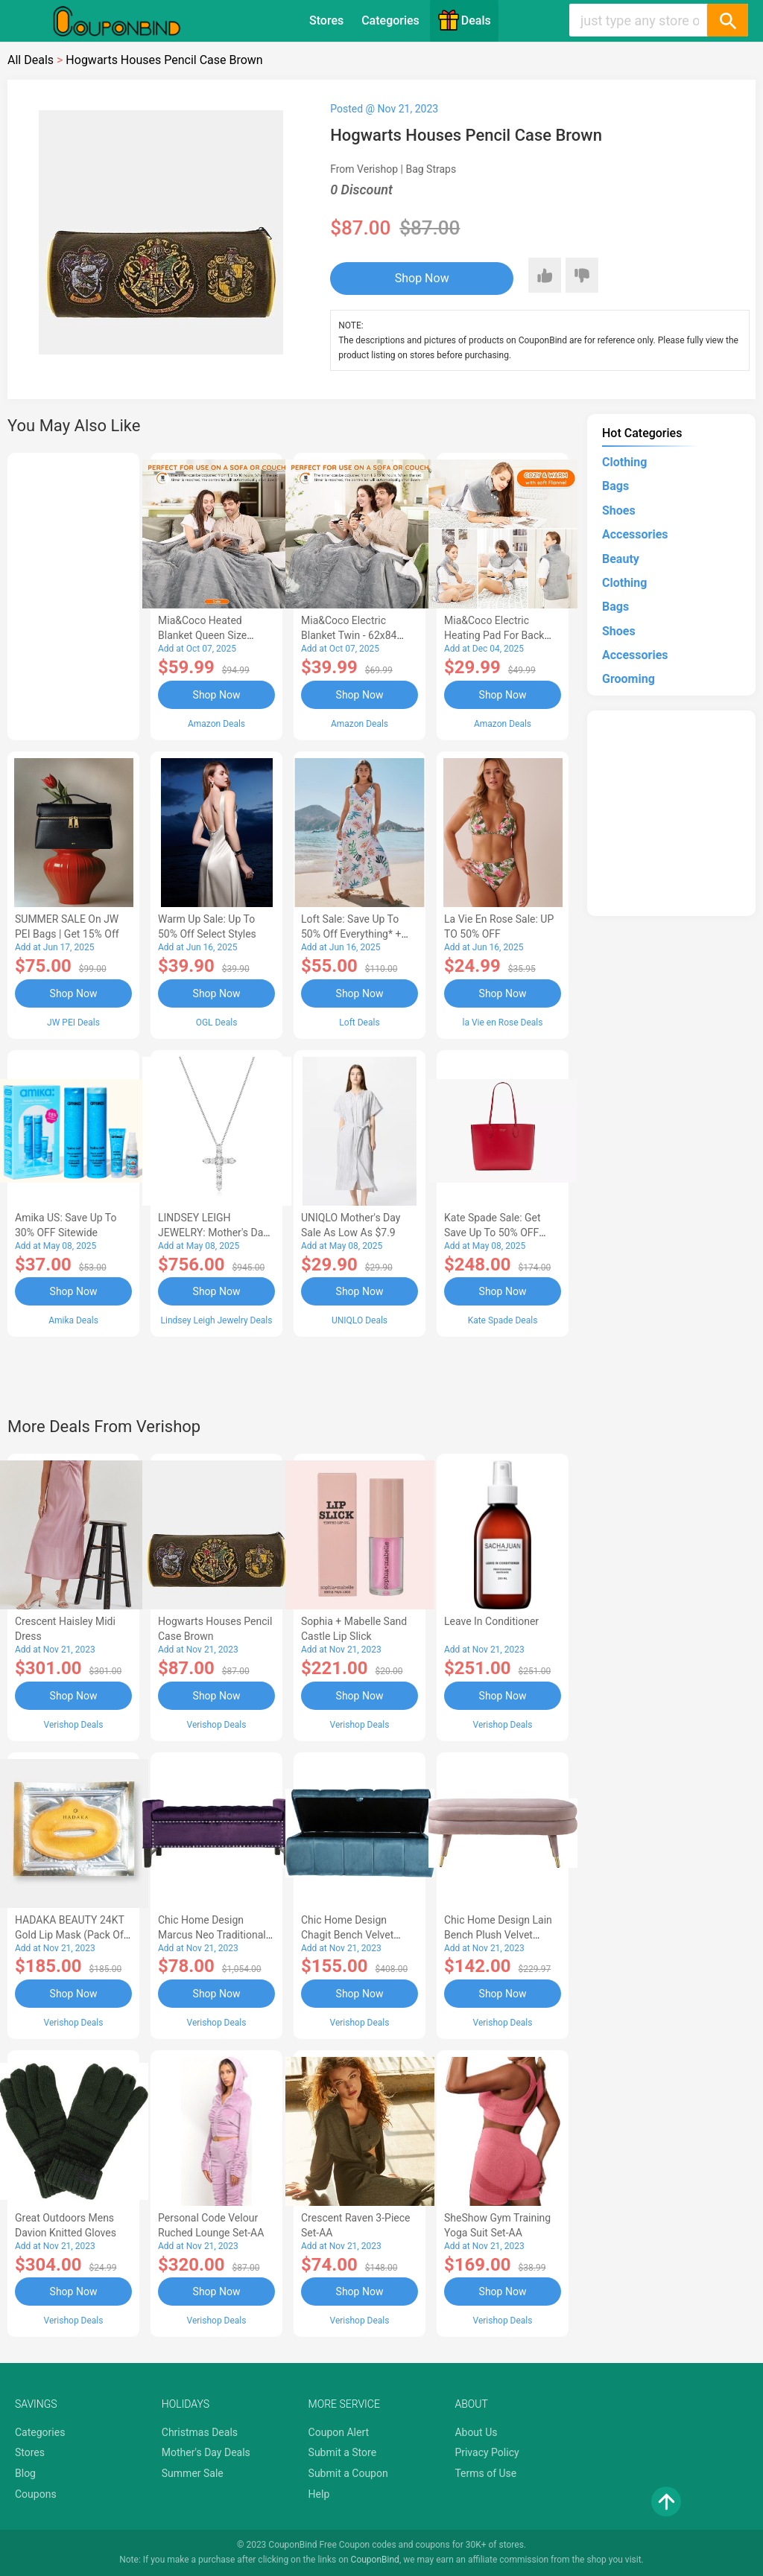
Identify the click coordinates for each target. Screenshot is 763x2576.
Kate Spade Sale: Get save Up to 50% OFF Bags (492, 1232)
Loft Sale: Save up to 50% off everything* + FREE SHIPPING (351, 934)
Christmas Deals (200, 2432)
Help (319, 2494)
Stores (326, 20)
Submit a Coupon (348, 2473)
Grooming (628, 679)
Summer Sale (193, 2473)
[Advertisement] (73, 594)
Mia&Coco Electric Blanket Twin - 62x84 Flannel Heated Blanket (354, 635)
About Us (476, 2432)
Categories (390, 20)
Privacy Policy (487, 2452)
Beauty (620, 559)
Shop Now (422, 278)
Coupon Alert (339, 2432)
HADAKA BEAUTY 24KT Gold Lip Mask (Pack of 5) (69, 1935)
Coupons (36, 2494)
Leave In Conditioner (491, 1621)
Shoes (619, 510)
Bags (615, 486)
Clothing (624, 462)
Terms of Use (485, 2473)
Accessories (635, 534)
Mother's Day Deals (206, 2452)
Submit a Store (342, 2452)
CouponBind (375, 2559)
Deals (464, 20)
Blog (25, 2473)
